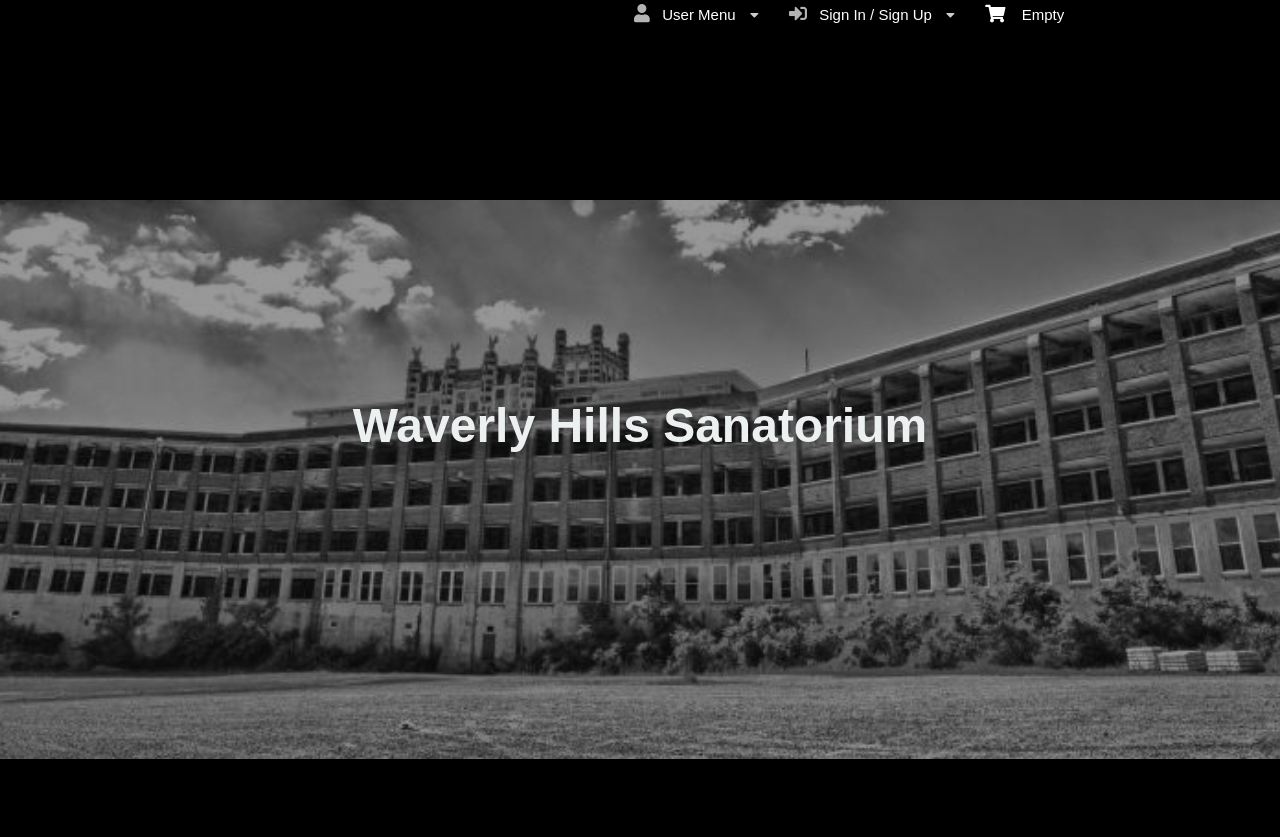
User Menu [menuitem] (696, 14)
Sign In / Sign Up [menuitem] (872, 14)
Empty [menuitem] (1024, 13)
